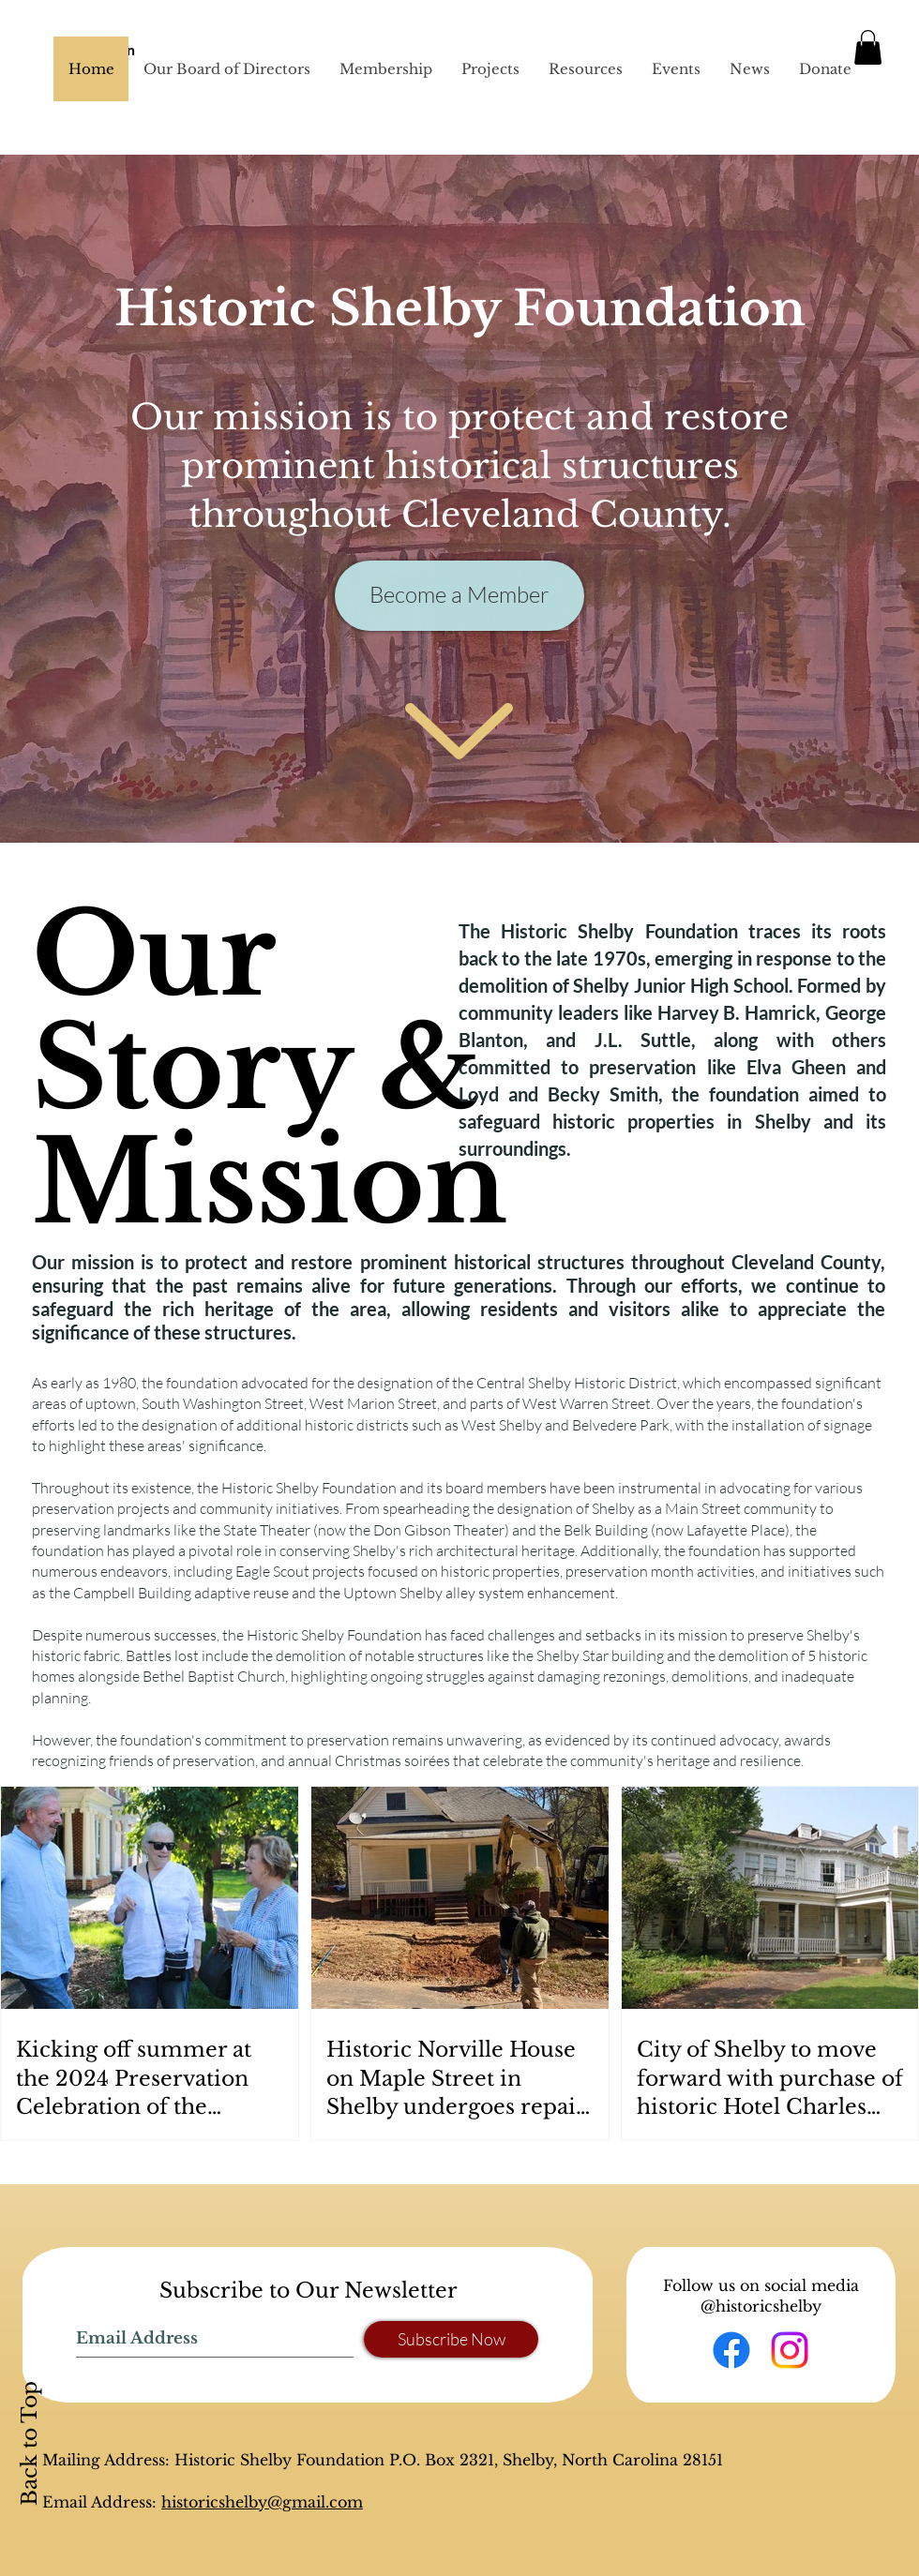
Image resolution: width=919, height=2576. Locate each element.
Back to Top (29, 2443)
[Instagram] (789, 2350)
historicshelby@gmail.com (262, 2502)
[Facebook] (731, 2350)
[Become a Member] (459, 596)
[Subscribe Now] (451, 2339)
